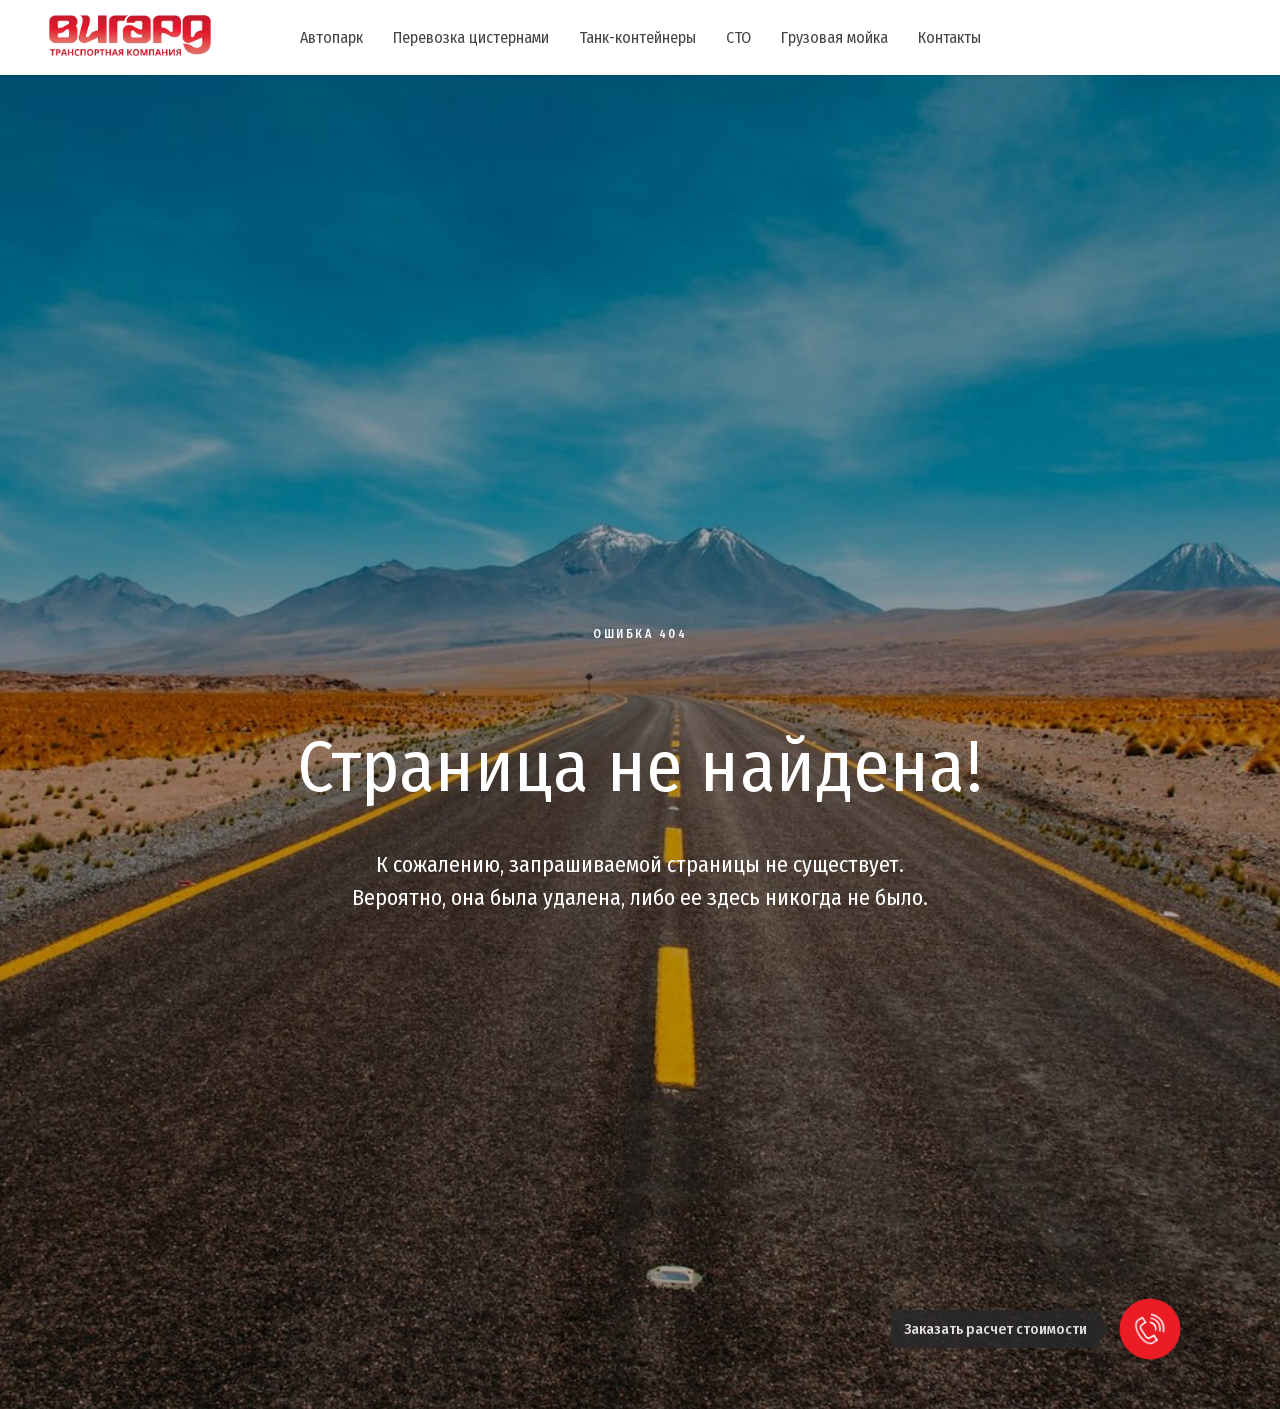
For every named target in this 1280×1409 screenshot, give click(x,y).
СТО (738, 37)
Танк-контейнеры (637, 37)
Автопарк (331, 37)
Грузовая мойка (834, 37)
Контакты (949, 37)
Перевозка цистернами (471, 37)
